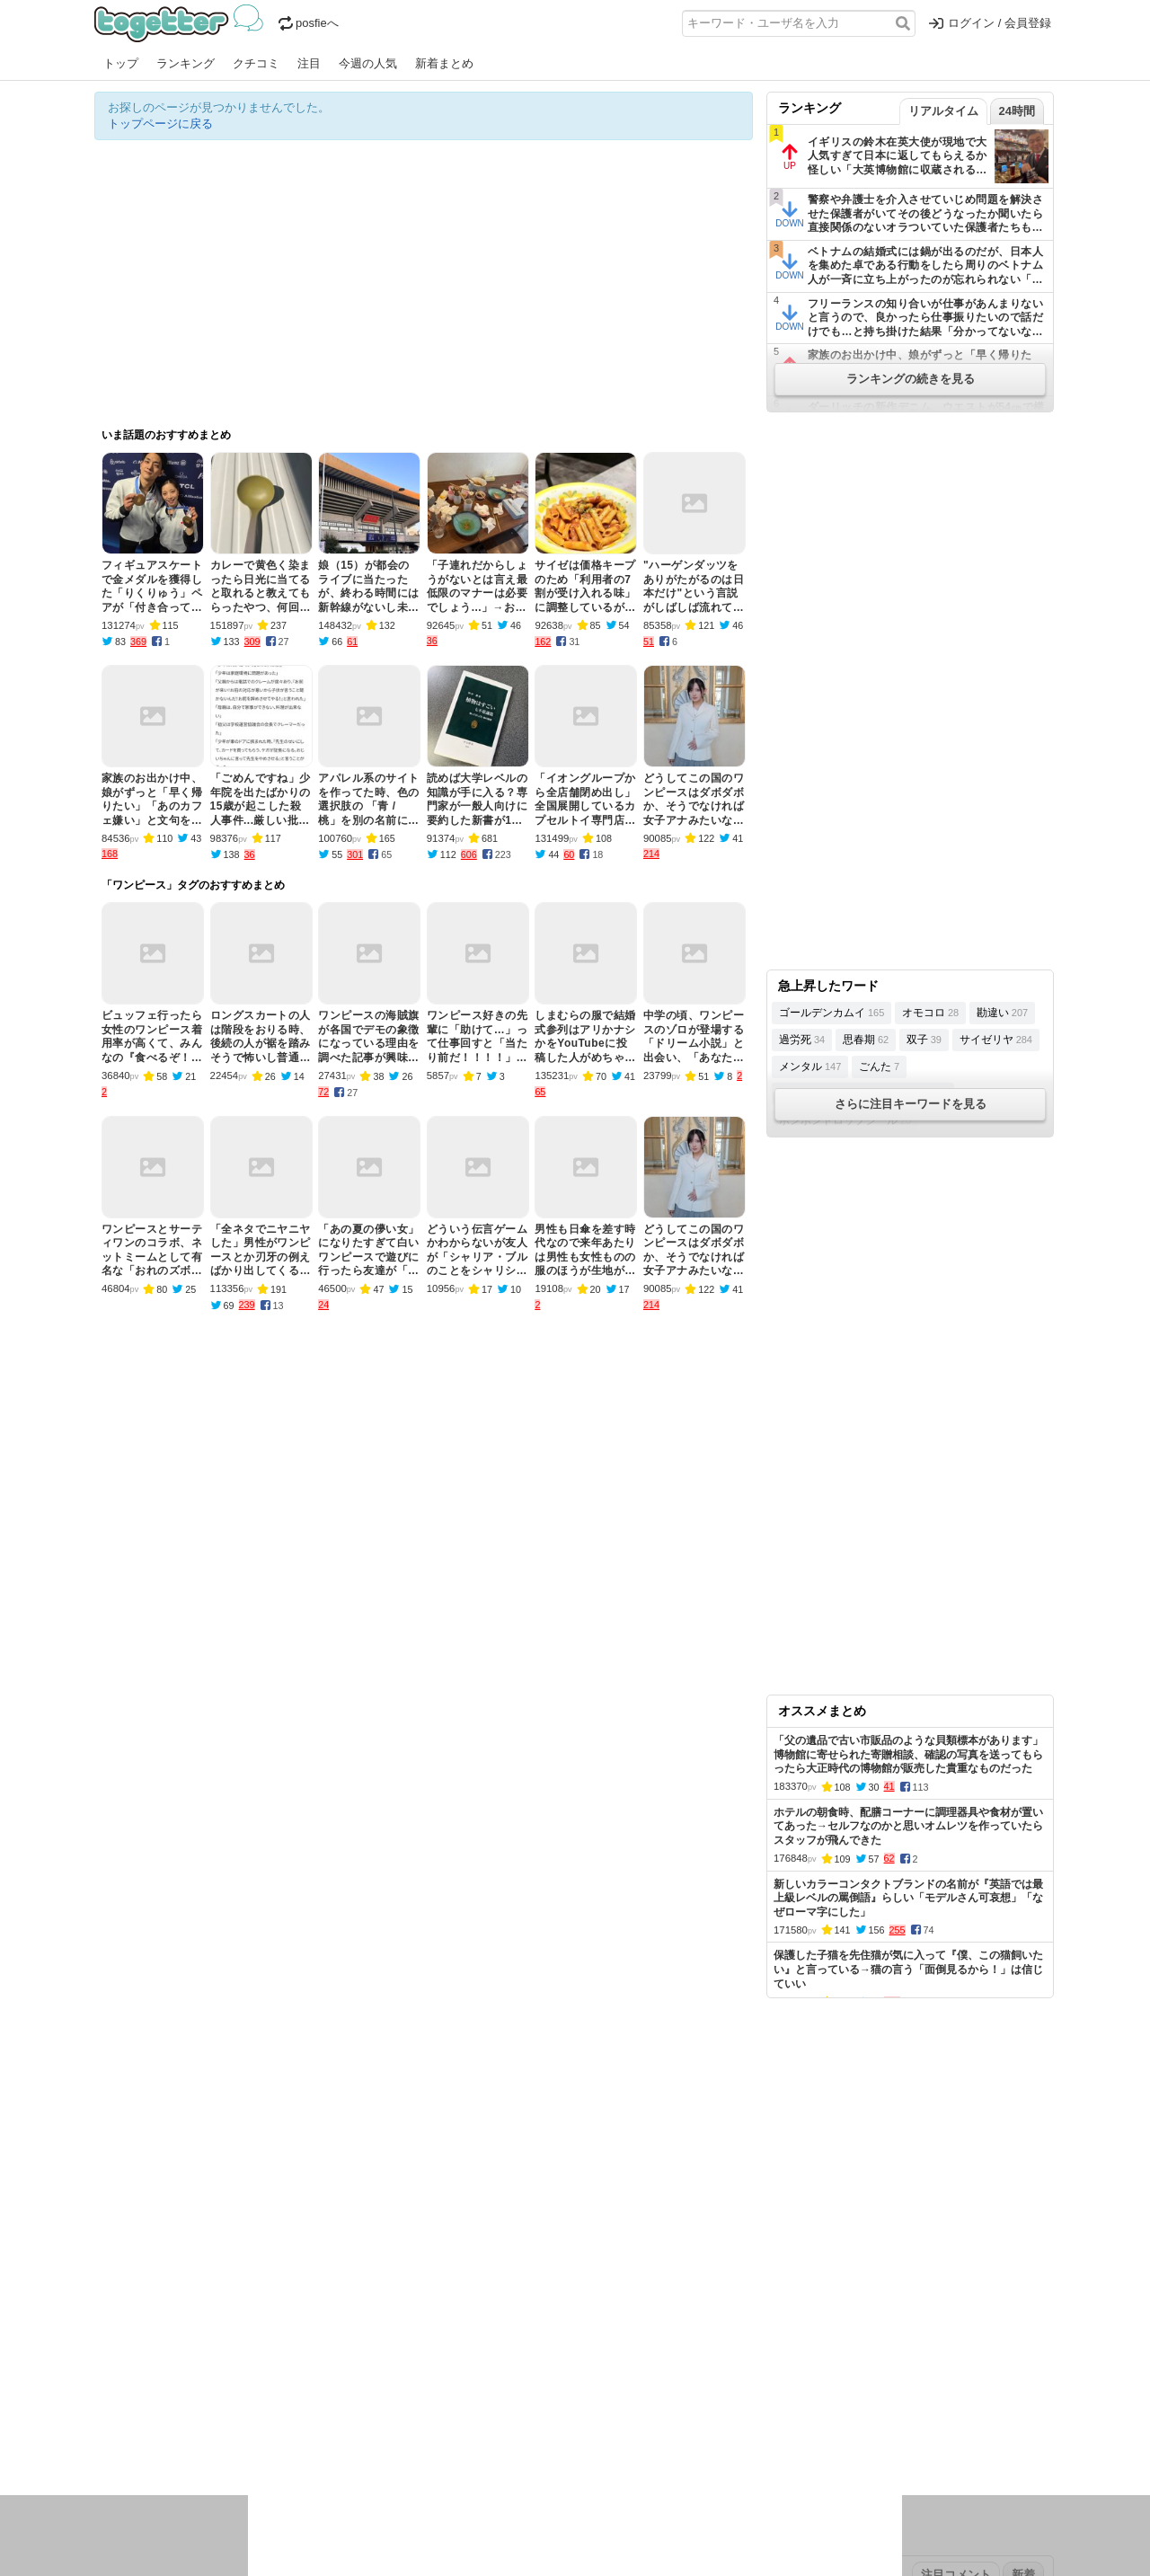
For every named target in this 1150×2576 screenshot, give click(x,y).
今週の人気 (368, 63)
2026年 (300, 2361)
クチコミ (256, 63)
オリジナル (451, 2304)
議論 (221, 2417)
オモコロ (930, 1012)
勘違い (1002, 1012)
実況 (251, 2417)
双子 (924, 1039)
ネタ (190, 2441)
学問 (451, 2417)
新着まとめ (444, 63)
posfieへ (309, 23)
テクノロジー (505, 2417)
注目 (309, 63)
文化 (559, 2417)
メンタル (810, 1066)
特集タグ (117, 2476)
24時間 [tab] (1017, 111)
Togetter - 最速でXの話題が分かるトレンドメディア (182, 23)
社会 (190, 2417)
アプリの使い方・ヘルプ (629, 2304)
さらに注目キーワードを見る (910, 1104)
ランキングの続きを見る (910, 378)
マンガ (733, 2417)
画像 (221, 2441)
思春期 (866, 1039)
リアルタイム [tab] (943, 111)
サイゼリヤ (996, 1039)
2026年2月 (183, 2361)
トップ (120, 63)
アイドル (601, 2417)
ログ (336, 2417)
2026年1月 (246, 2361)
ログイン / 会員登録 (990, 23)
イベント (293, 2417)
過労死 (802, 1039)
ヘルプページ (523, 2304)
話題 (160, 2417)
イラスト (148, 2441)
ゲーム (691, 2417)
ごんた (879, 1066)
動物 (251, 2441)
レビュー (378, 2417)
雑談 (420, 2417)
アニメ (649, 2417)
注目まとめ (123, 2304)
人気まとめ (255, 2304)
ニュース (117, 2417)
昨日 (136, 2361)
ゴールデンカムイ (831, 1012)
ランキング (185, 63)
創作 (106, 2441)
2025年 (345, 2361)
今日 (106, 2361)
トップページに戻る (160, 123)
